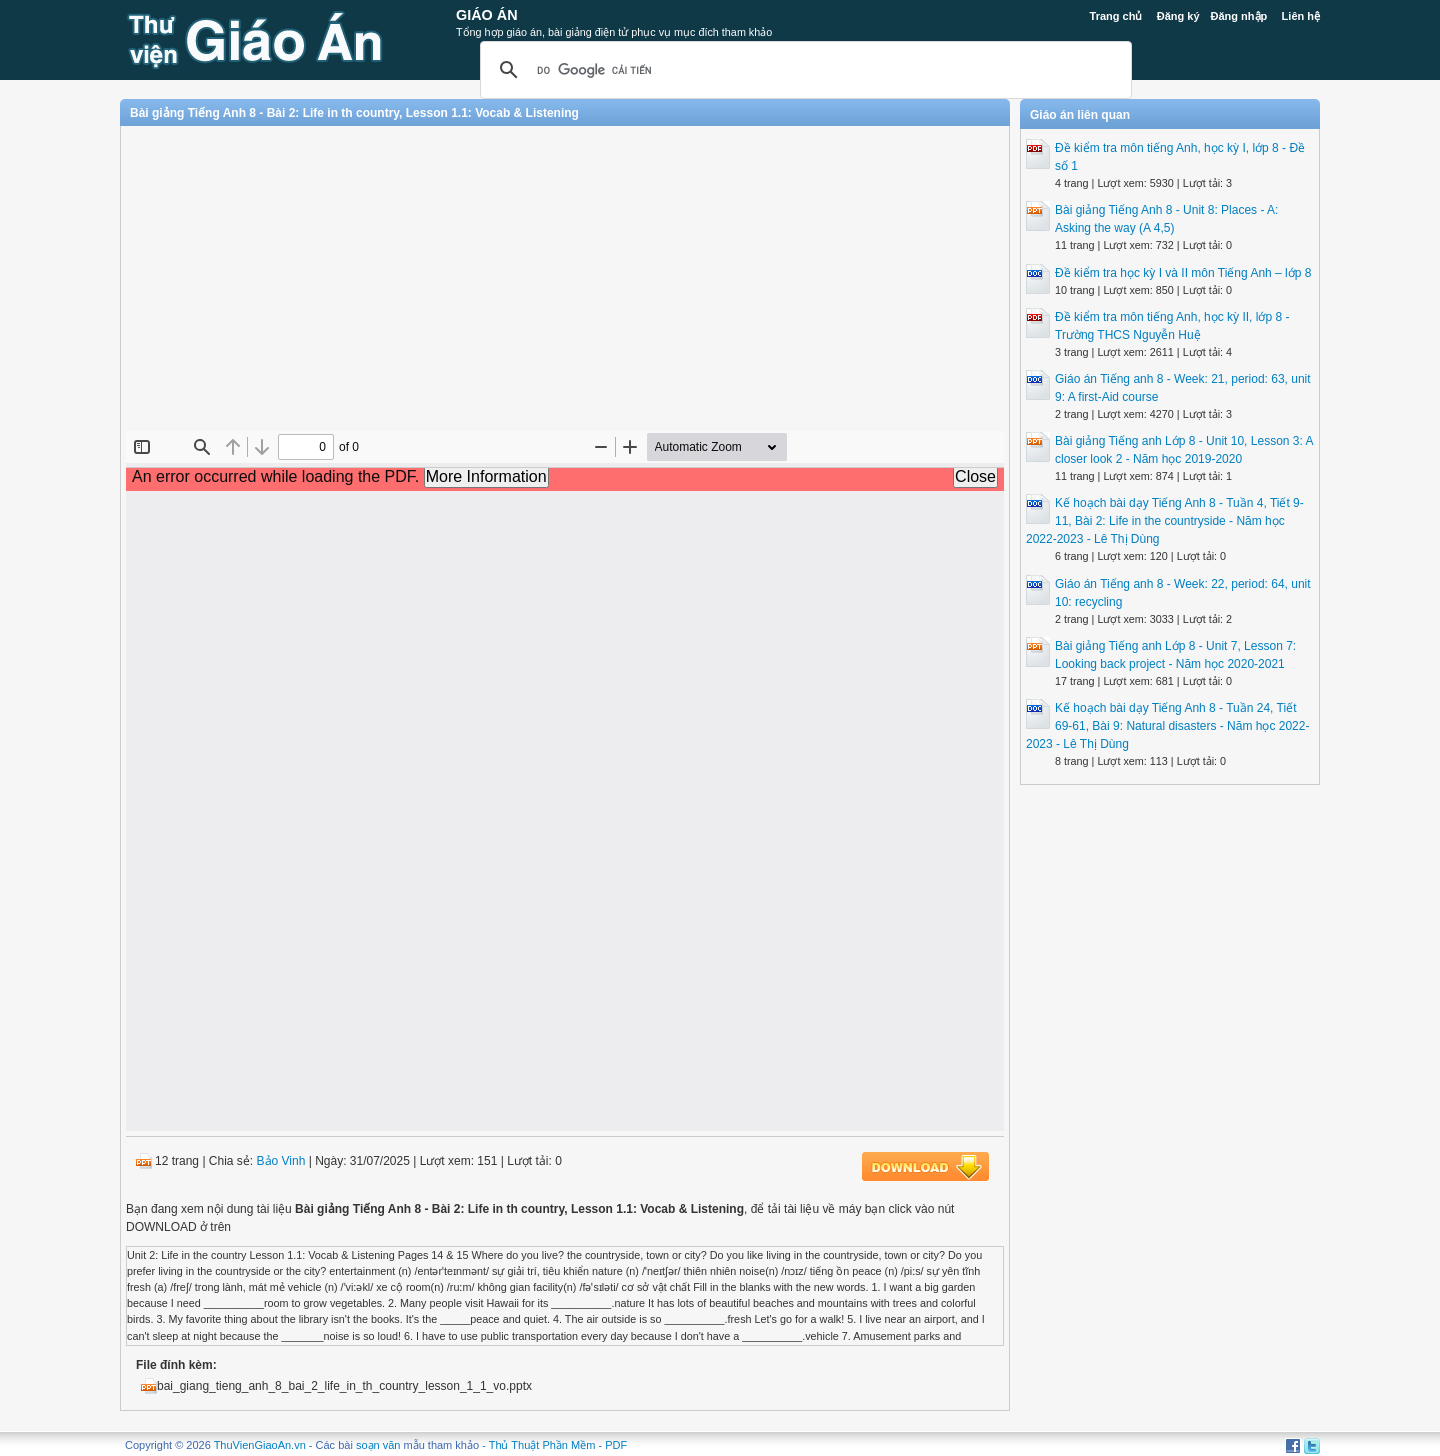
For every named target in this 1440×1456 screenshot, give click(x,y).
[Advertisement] (565, 286)
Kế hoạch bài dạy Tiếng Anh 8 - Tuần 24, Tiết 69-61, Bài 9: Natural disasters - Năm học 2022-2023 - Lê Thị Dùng (1167, 726)
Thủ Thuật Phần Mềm (542, 1445)
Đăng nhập (1239, 16)
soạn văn (378, 1445)
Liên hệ (1301, 16)
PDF (616, 1445)
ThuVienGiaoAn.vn (260, 1445)
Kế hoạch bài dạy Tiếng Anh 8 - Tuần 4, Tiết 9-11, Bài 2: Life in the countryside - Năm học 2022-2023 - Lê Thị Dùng (1165, 521)
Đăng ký (1178, 16)
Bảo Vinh (281, 1161)
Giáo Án (487, 15)
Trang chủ (1116, 16)
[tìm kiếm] (803, 70)
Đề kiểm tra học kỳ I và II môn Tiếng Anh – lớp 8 (1183, 273)
